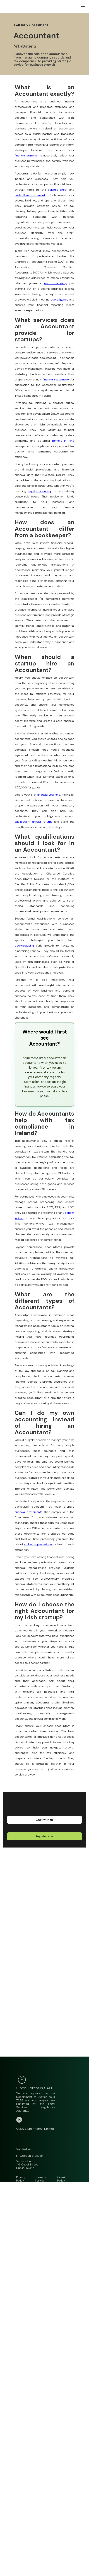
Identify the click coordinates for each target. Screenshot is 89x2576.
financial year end (49, 795)
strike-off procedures (38, 1544)
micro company (55, 283)
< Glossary (20, 25)
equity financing (39, 491)
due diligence (59, 299)
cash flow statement (30, 195)
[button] (82, 6)
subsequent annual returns (33, 822)
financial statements (28, 155)
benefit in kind (63, 441)
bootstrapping (24, 945)
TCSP (19, 2105)
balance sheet (58, 190)
